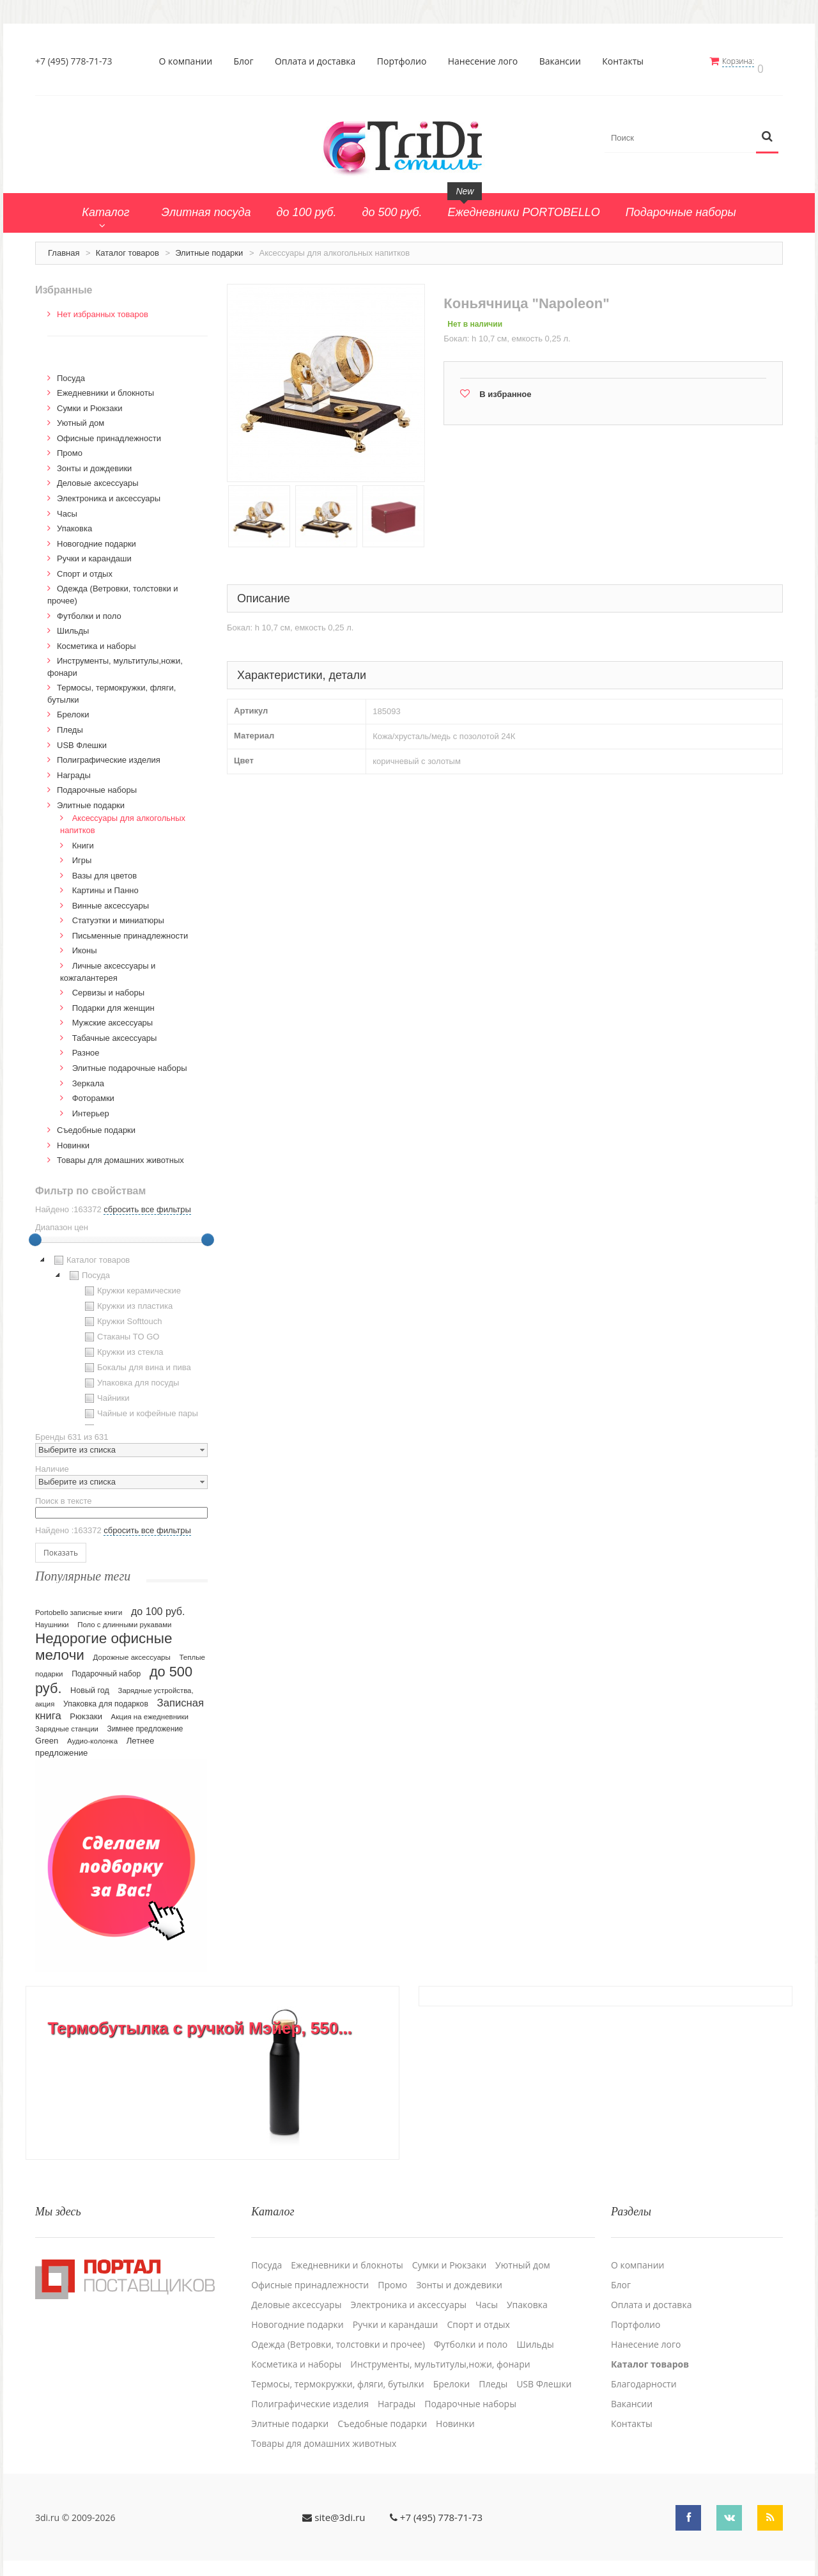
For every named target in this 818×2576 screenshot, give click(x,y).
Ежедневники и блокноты (105, 386)
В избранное (505, 388)
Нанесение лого (487, 61)
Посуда (71, 372)
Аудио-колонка (92, 1735)
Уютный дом (80, 416)
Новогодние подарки (96, 537)
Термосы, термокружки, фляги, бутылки (337, 2369)
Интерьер (90, 1107)
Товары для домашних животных (120, 1154)
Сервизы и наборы (108, 986)
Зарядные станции (66, 1723)
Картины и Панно (105, 884)
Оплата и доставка (319, 61)
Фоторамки (93, 1092)
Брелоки (73, 709)
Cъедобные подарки (96, 1123)
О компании (190, 61)
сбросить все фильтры (147, 1203)
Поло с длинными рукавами (124, 1619)
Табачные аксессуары (114, 1031)
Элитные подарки (209, 246)
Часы (67, 507)
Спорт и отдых (84, 567)
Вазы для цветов (104, 869)
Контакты (627, 61)
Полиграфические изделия (108, 753)
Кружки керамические (131, 1284)
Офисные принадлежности (109, 432)
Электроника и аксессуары (108, 492)
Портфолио (406, 61)
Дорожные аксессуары (132, 1651)
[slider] (35, 1233)
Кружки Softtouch (122, 1315)
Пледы (70, 723)
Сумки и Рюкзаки (90, 402)
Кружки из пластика (127, 1300)
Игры (82, 854)
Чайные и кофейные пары (140, 1407)
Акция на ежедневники (150, 1711)
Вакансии (564, 61)
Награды (74, 769)
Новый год (89, 1684)
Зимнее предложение (145, 1723)
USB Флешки (82, 739)
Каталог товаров (127, 246)
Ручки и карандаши (94, 552)
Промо (69, 446)
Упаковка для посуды (130, 1376)
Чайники (106, 1392)
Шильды (73, 624)
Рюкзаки (86, 1710)
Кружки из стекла (123, 1346)
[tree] (121, 1332)
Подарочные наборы (97, 783)
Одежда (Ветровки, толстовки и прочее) (338, 2330)
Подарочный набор (106, 1668)
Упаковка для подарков (105, 1698)
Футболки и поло (89, 609)
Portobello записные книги (78, 1607)
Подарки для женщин (113, 1001)
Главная (63, 246)
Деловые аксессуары (98, 477)
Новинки (73, 1139)
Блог (248, 61)
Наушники (52, 1619)
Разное (86, 1046)
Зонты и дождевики (94, 462)
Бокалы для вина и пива (136, 1361)
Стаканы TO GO (120, 1330)
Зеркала (88, 1077)
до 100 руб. (158, 1605)
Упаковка (74, 522)
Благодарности (644, 2369)
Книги (83, 839)
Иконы (84, 944)
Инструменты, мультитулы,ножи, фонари (440, 2349)
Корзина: (746, 61)
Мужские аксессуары (112, 1016)
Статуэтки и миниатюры (118, 914)
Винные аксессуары (110, 899)
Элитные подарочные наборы (129, 1061)
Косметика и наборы (96, 639)
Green (46, 1735)
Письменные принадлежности (130, 929)
